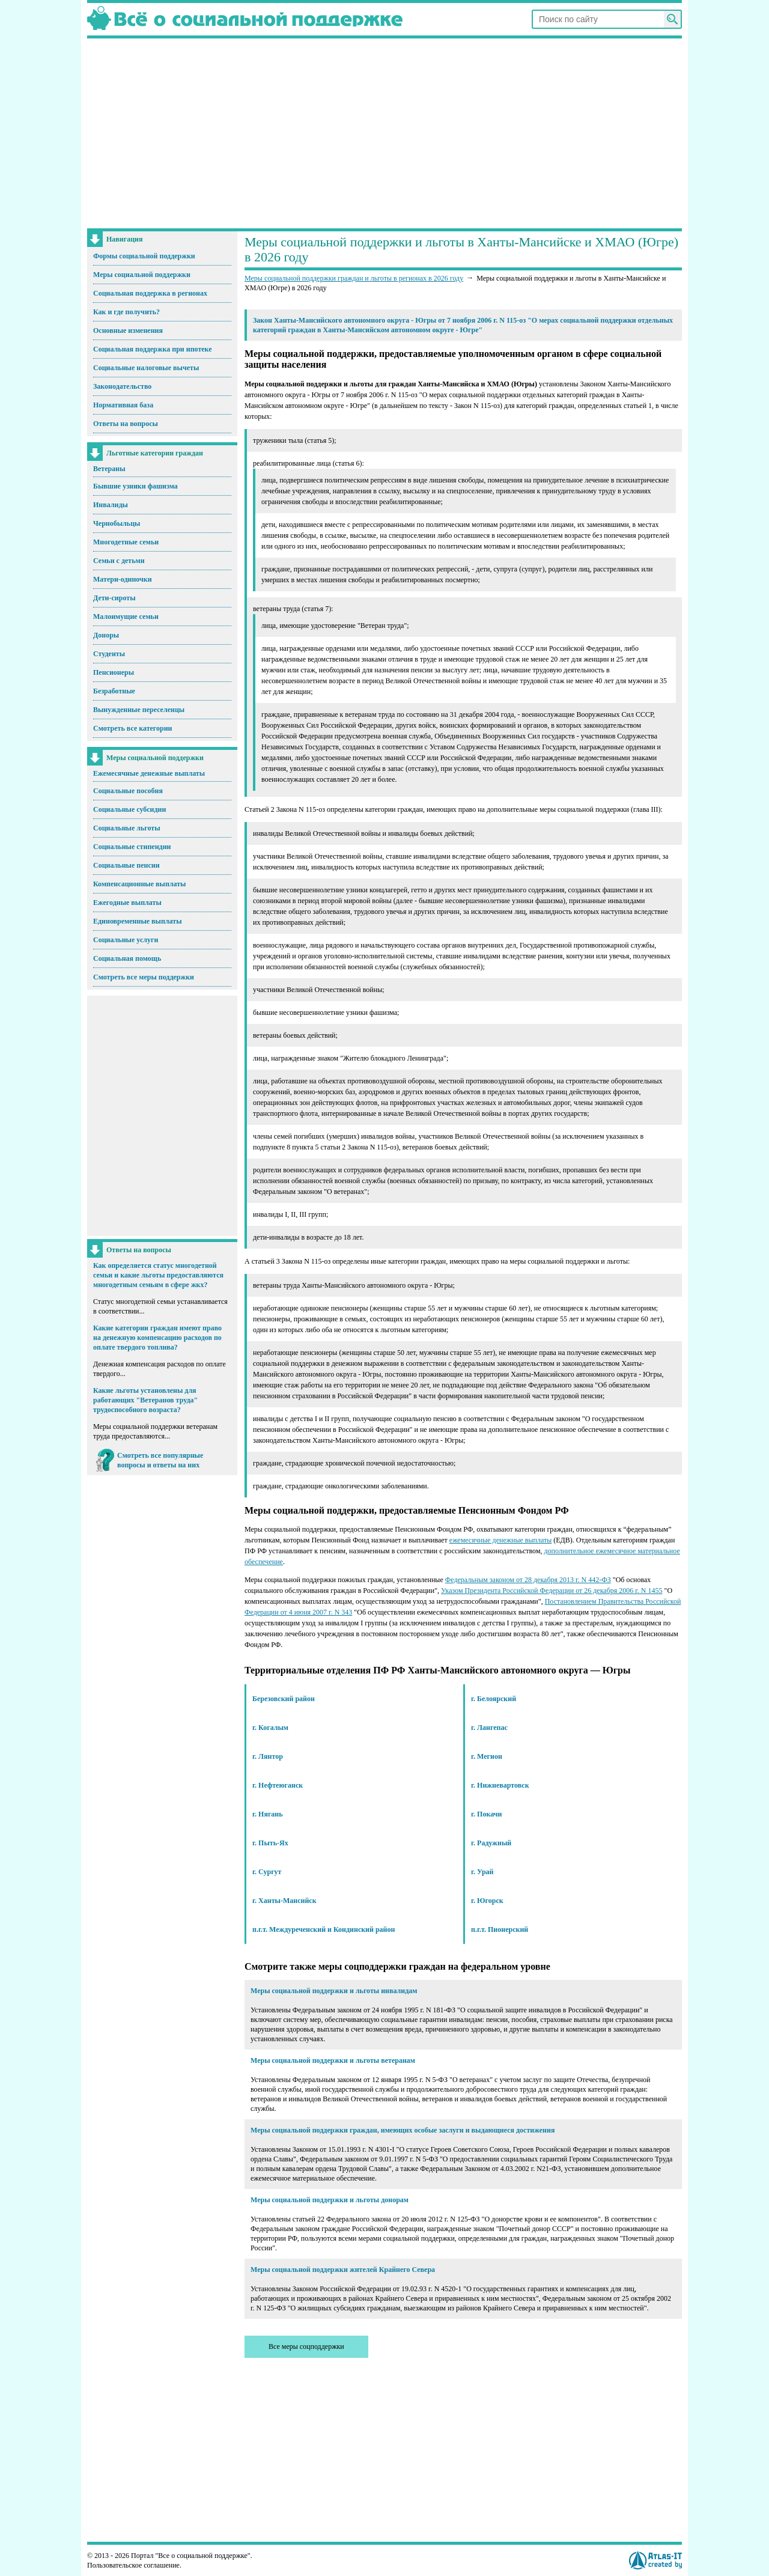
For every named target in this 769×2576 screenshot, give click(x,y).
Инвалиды (110, 505)
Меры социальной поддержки (141, 274)
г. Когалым (270, 1727)
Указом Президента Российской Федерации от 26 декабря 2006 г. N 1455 (551, 1590)
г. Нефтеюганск (277, 1785)
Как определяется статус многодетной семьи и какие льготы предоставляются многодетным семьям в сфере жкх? (158, 1275)
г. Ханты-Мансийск (284, 1900)
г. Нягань (267, 1814)
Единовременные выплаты (137, 921)
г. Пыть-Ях (270, 1843)
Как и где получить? (126, 312)
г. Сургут (266, 1872)
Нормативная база (123, 405)
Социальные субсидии (129, 809)
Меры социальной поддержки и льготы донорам (330, 2200)
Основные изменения (128, 330)
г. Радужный (491, 1843)
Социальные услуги (125, 940)
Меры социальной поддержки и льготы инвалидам (334, 1991)
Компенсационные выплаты (139, 884)
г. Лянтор (267, 1756)
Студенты (109, 654)
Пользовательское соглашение (133, 2565)
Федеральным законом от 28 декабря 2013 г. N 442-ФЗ (528, 1580)
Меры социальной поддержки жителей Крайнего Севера (343, 2269)
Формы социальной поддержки (144, 256)
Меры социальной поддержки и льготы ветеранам (333, 2060)
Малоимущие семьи (126, 616)
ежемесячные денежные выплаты (500, 1540)
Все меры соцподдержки (306, 2346)
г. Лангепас (489, 1727)
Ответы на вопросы (125, 423)
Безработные (114, 691)
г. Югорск (487, 1900)
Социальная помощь (127, 958)
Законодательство (122, 386)
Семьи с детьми (119, 560)
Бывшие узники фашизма (135, 486)
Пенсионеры (113, 672)
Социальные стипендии (132, 846)
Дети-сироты (114, 598)
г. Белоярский (493, 1698)
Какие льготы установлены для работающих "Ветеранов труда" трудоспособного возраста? (145, 1400)
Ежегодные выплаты (127, 902)
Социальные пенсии (126, 865)
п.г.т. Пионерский (499, 1929)
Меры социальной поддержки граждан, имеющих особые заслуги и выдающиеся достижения (403, 2130)
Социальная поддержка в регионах (150, 293)
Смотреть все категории (132, 728)
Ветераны (109, 468)
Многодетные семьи (126, 542)
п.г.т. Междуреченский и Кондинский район (323, 1929)
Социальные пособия (128, 791)
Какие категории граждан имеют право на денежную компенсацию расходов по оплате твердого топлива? (157, 1337)
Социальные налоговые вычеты (146, 368)
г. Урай (482, 1872)
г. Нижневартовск (500, 1785)
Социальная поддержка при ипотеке (152, 349)
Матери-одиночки (122, 579)
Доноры (106, 635)
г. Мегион (486, 1756)
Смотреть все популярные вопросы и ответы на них (160, 1460)
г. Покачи (486, 1814)
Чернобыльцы (116, 523)
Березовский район (283, 1698)
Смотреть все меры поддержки (143, 977)
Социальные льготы (126, 828)
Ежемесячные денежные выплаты (149, 773)
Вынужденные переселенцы (138, 709)
